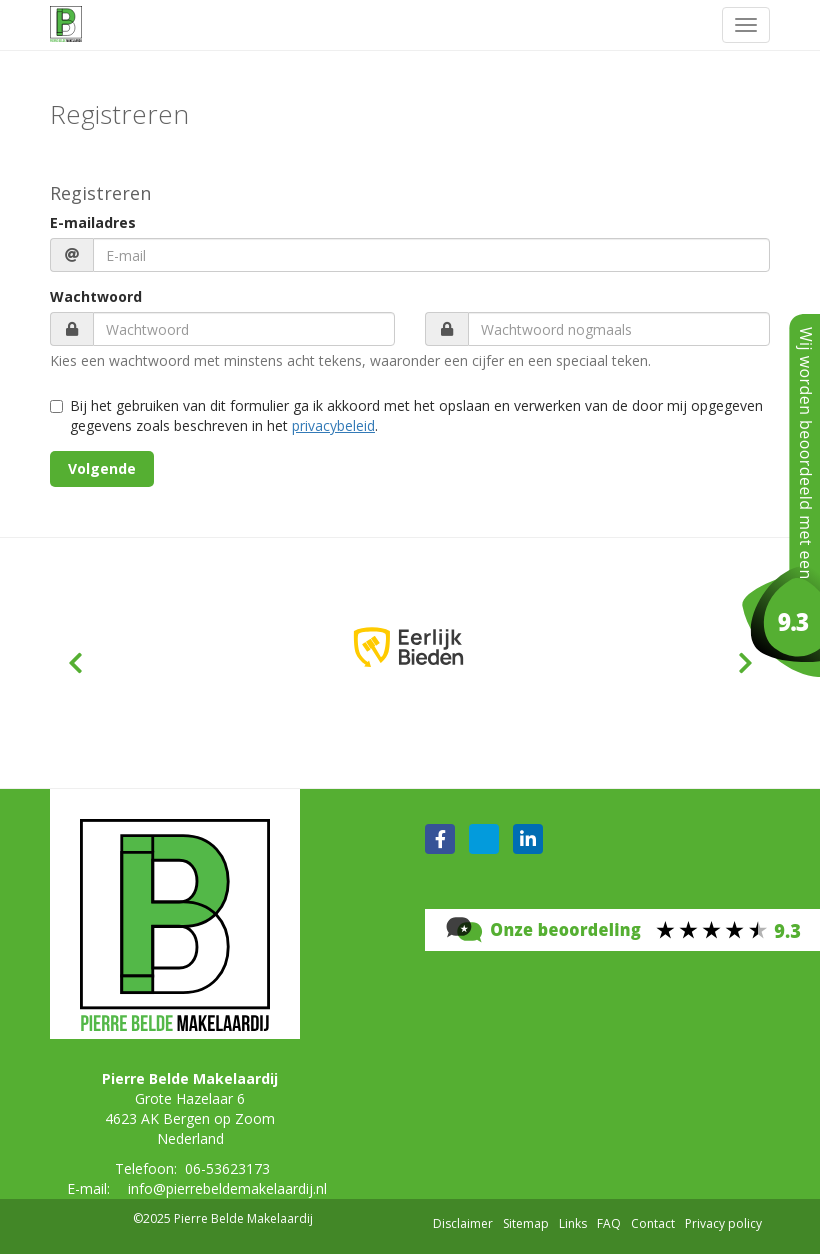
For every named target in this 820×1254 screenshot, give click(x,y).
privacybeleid (333, 425)
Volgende (102, 468)
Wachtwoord (96, 296)
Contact (653, 1223)
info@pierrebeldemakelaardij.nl (227, 1188)
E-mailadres (93, 222)
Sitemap (526, 1223)
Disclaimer (463, 1223)
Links (573, 1223)
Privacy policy (723, 1223)
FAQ (609, 1223)
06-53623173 (227, 1168)
